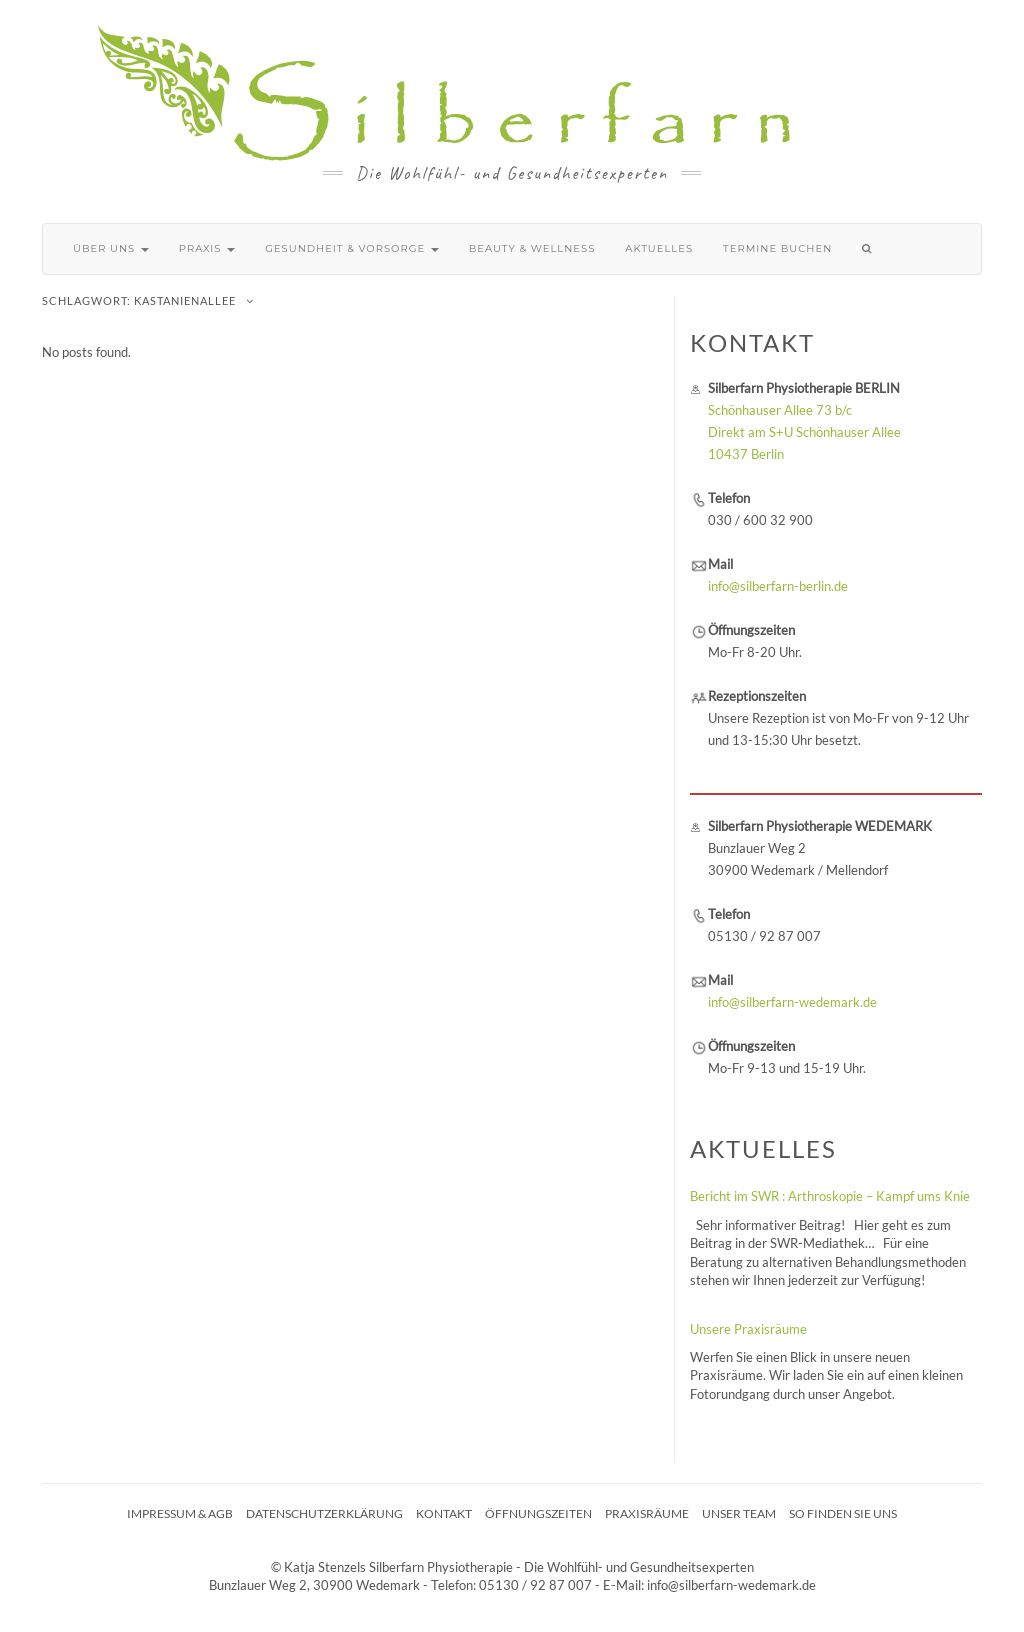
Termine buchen (777, 248)
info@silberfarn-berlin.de (778, 586)
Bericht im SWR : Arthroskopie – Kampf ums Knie (830, 1196)
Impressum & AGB (180, 1513)
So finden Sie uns (843, 1513)
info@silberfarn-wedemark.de (792, 1002)
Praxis (207, 248)
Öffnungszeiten (538, 1513)
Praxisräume (647, 1513)
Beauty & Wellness (532, 248)
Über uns (111, 248)
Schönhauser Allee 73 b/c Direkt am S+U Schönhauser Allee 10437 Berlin (804, 432)
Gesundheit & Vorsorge (352, 248)
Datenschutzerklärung (324, 1513)
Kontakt (444, 1513)
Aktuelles (659, 248)
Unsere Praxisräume (748, 1329)
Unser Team (739, 1513)
